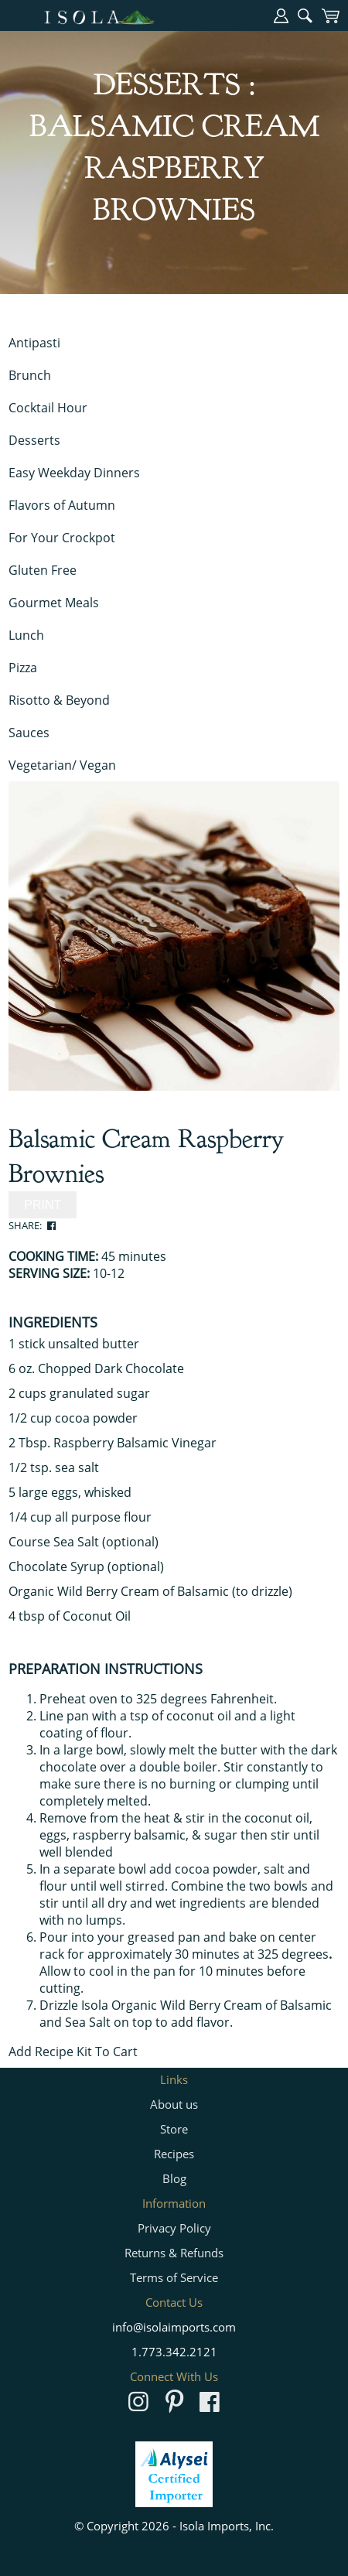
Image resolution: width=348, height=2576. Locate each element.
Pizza (23, 667)
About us (174, 2104)
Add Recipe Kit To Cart (73, 2051)
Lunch (26, 635)
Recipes (174, 2153)
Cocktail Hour (48, 407)
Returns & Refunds (174, 2252)
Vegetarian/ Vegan (62, 765)
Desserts (34, 440)
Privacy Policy (174, 2228)
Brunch (30, 375)
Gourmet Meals (54, 602)
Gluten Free (43, 570)
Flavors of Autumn (62, 505)
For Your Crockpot (62, 537)
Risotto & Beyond (59, 700)
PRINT (42, 1204)
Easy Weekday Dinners (74, 472)
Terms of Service (174, 2277)
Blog (174, 2178)
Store (174, 2129)
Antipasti (34, 342)
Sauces (29, 732)
